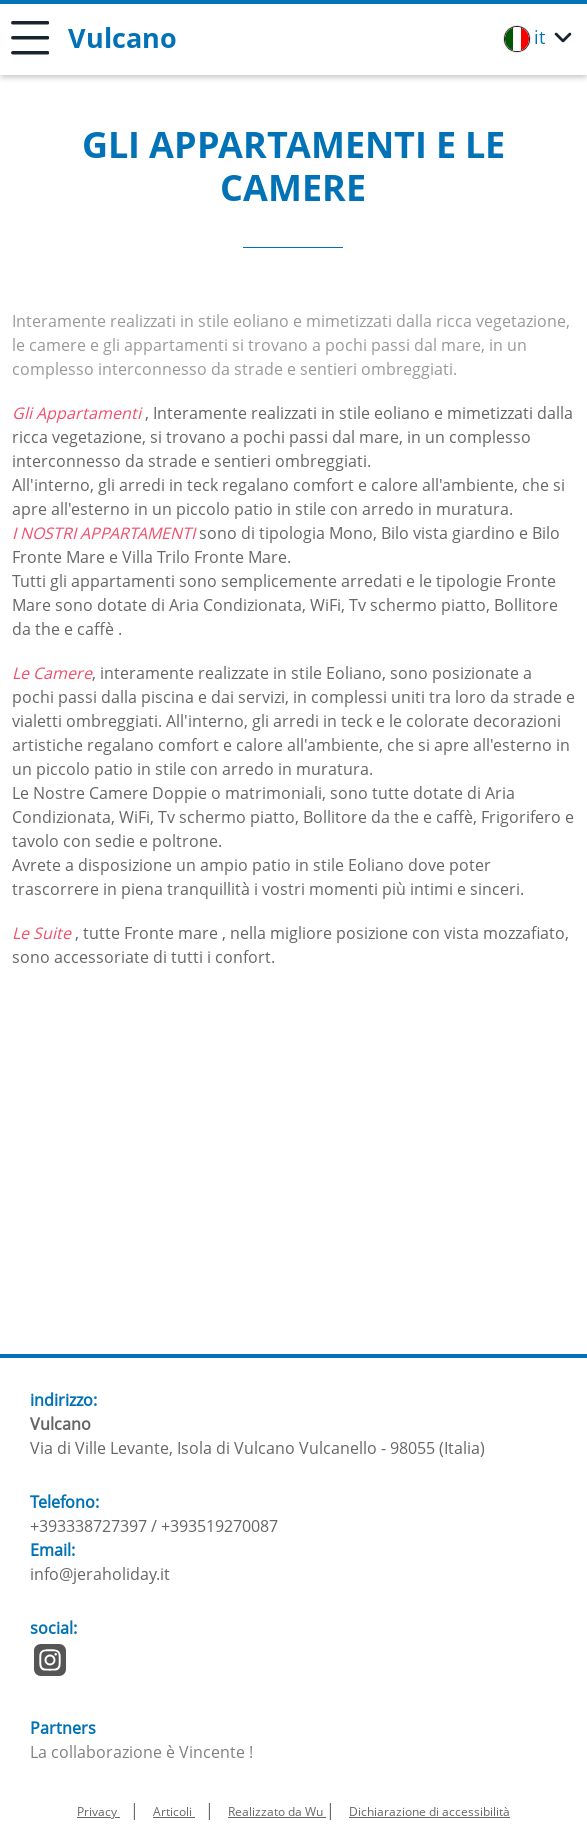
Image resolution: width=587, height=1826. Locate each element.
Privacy (98, 1811)
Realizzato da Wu (277, 1811)
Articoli (174, 1811)
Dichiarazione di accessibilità (429, 1811)
